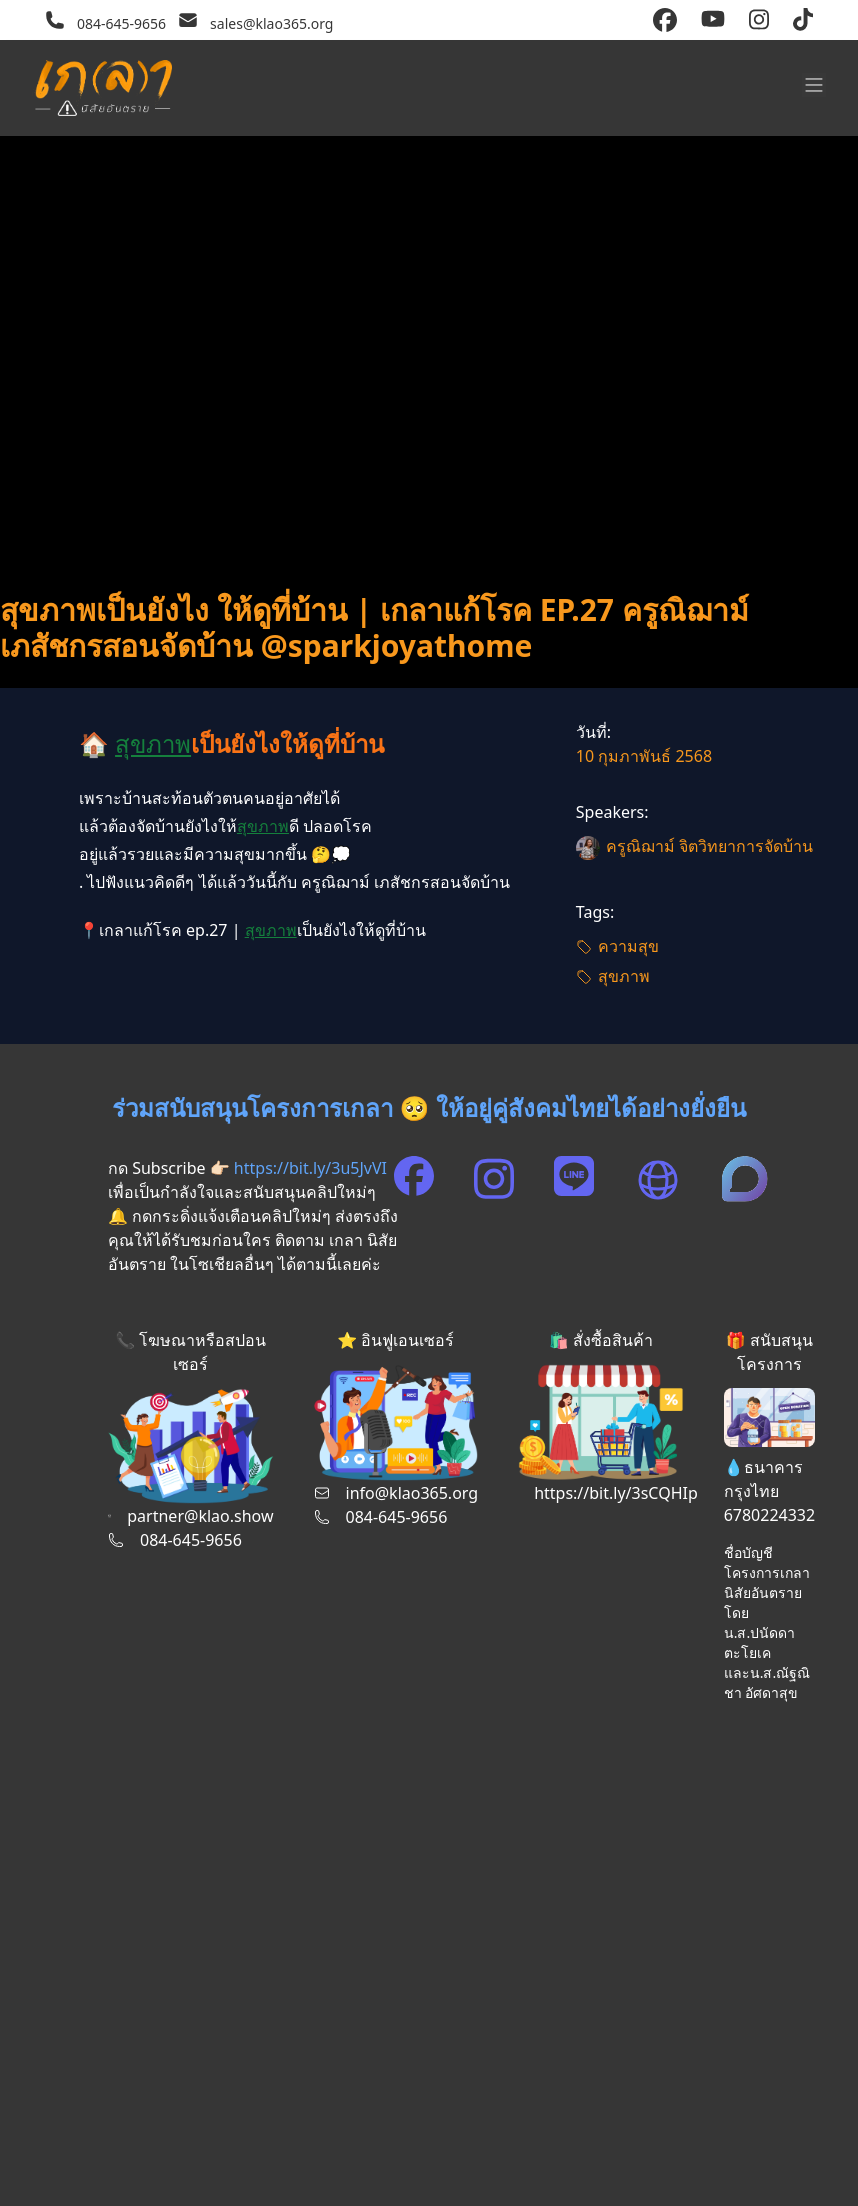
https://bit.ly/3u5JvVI (310, 1168)
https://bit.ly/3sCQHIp (616, 1493)
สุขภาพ (153, 743)
